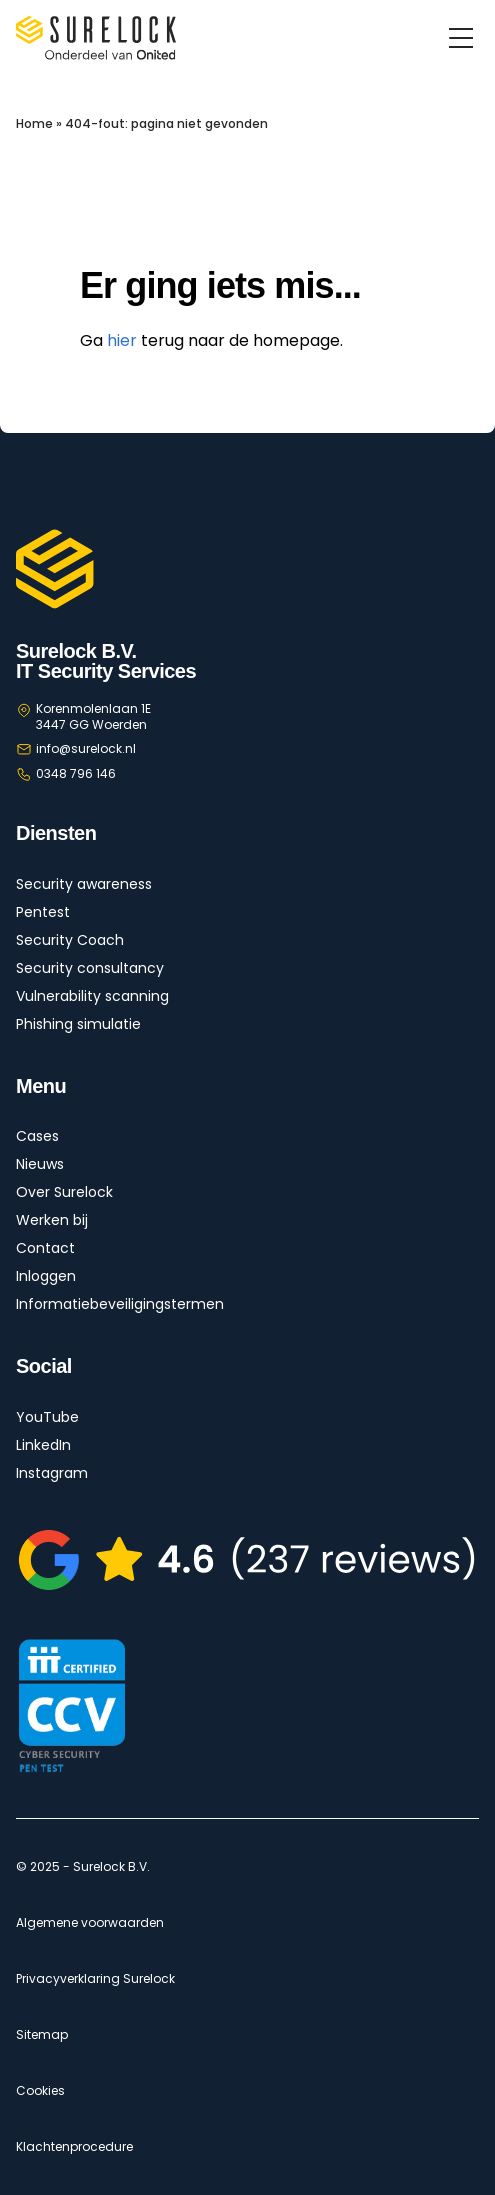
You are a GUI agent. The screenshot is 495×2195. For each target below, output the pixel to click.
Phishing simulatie (78, 1024)
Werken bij (52, 1220)
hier (122, 340)
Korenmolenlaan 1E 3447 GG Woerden (93, 716)
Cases (37, 1136)
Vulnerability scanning (92, 996)
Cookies (40, 2091)
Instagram (52, 1473)
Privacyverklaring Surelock (95, 1979)
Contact (45, 1248)
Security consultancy (90, 968)
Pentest (43, 912)
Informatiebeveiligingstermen (120, 1304)
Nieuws (40, 1164)
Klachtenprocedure (74, 2147)
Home (34, 123)
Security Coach (70, 940)
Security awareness (84, 884)
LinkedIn (43, 1445)
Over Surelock (64, 1192)
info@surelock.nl (86, 748)
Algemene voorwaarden (90, 1923)
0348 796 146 (76, 773)
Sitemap (42, 2035)
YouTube (47, 1417)
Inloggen (46, 1276)
